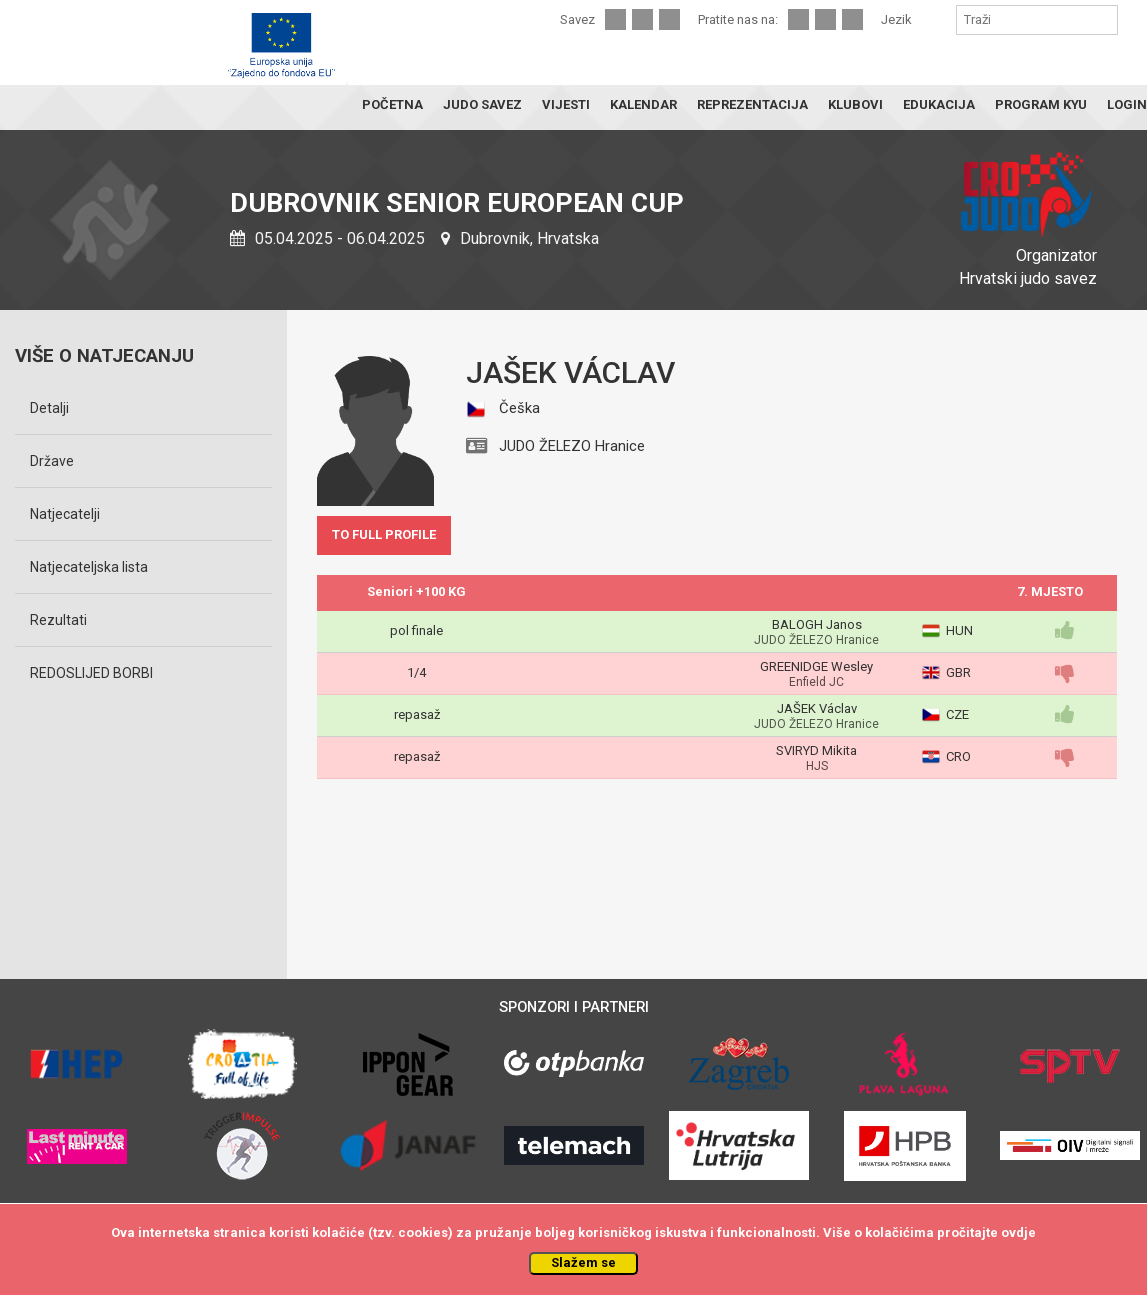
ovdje (1018, 1232)
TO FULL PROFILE (384, 534)
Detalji (49, 408)
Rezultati (58, 620)
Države (52, 461)
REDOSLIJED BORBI (91, 673)
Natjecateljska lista (89, 567)
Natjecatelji (65, 514)
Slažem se (583, 1262)
